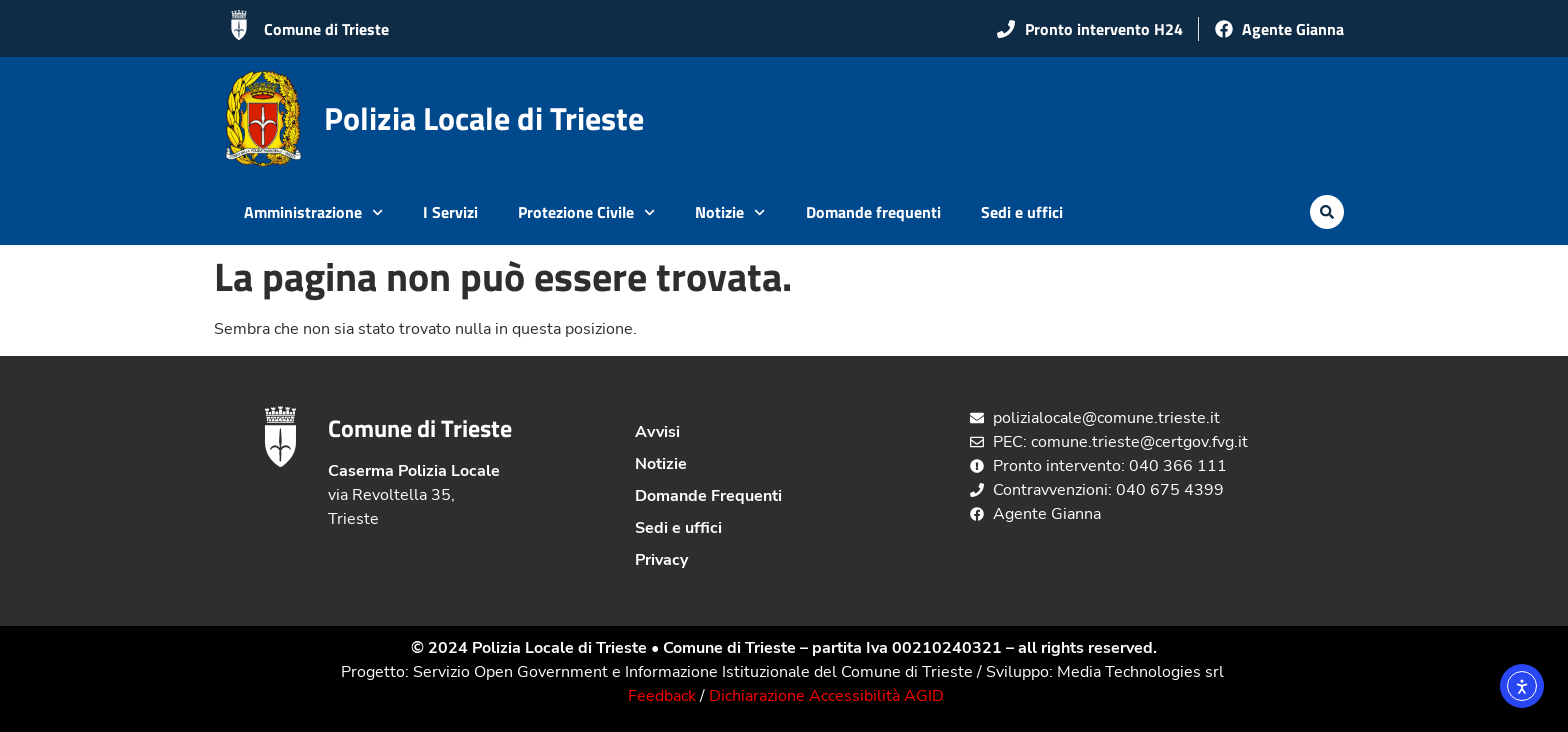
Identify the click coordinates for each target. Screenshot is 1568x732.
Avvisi (657, 432)
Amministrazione (313, 212)
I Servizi (450, 212)
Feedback (662, 696)
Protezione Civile (586, 212)
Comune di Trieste (326, 29)
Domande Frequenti (708, 496)
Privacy (661, 560)
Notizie (730, 212)
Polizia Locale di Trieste (484, 118)
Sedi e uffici (1022, 212)
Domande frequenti (873, 212)
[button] (1327, 212)
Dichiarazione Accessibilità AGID (826, 696)
